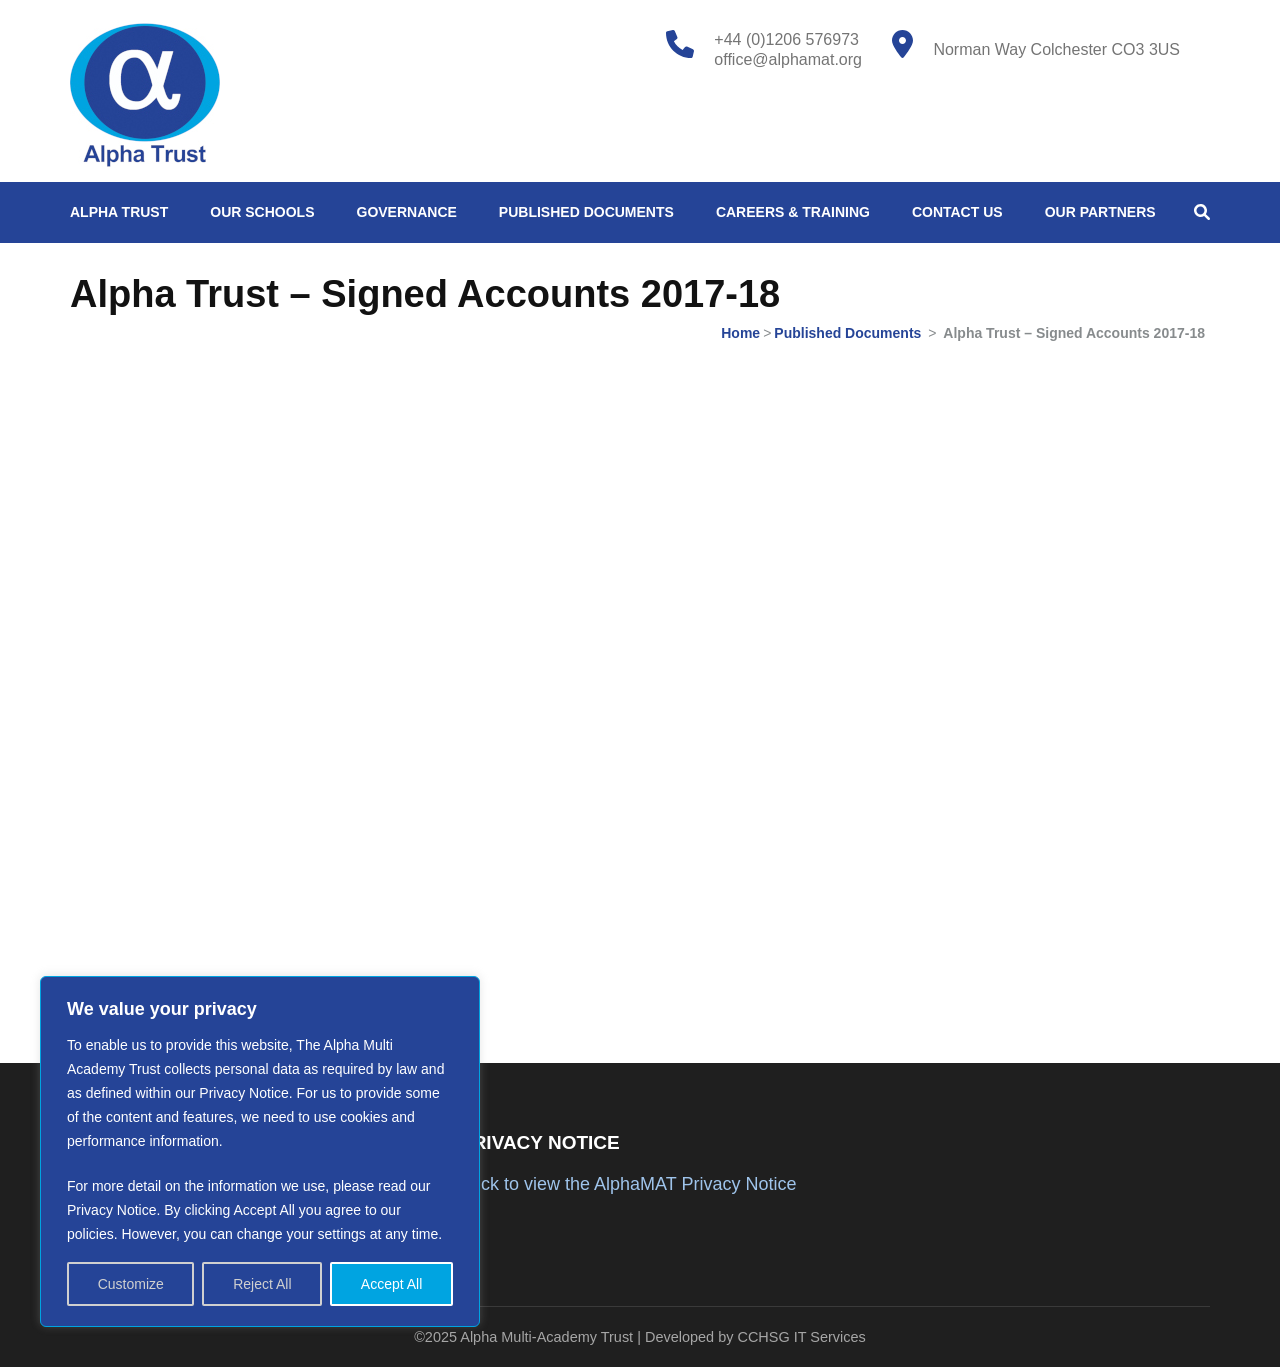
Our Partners (1100, 212)
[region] (260, 1151)
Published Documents (586, 212)
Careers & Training (793, 212)
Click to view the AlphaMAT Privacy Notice (628, 1184)
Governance (407, 212)
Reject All (262, 1284)
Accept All (391, 1284)
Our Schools (262, 212)
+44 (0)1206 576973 (786, 39)
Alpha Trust (119, 212)
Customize (131, 1284)
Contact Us (957, 212)
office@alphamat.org (788, 59)
